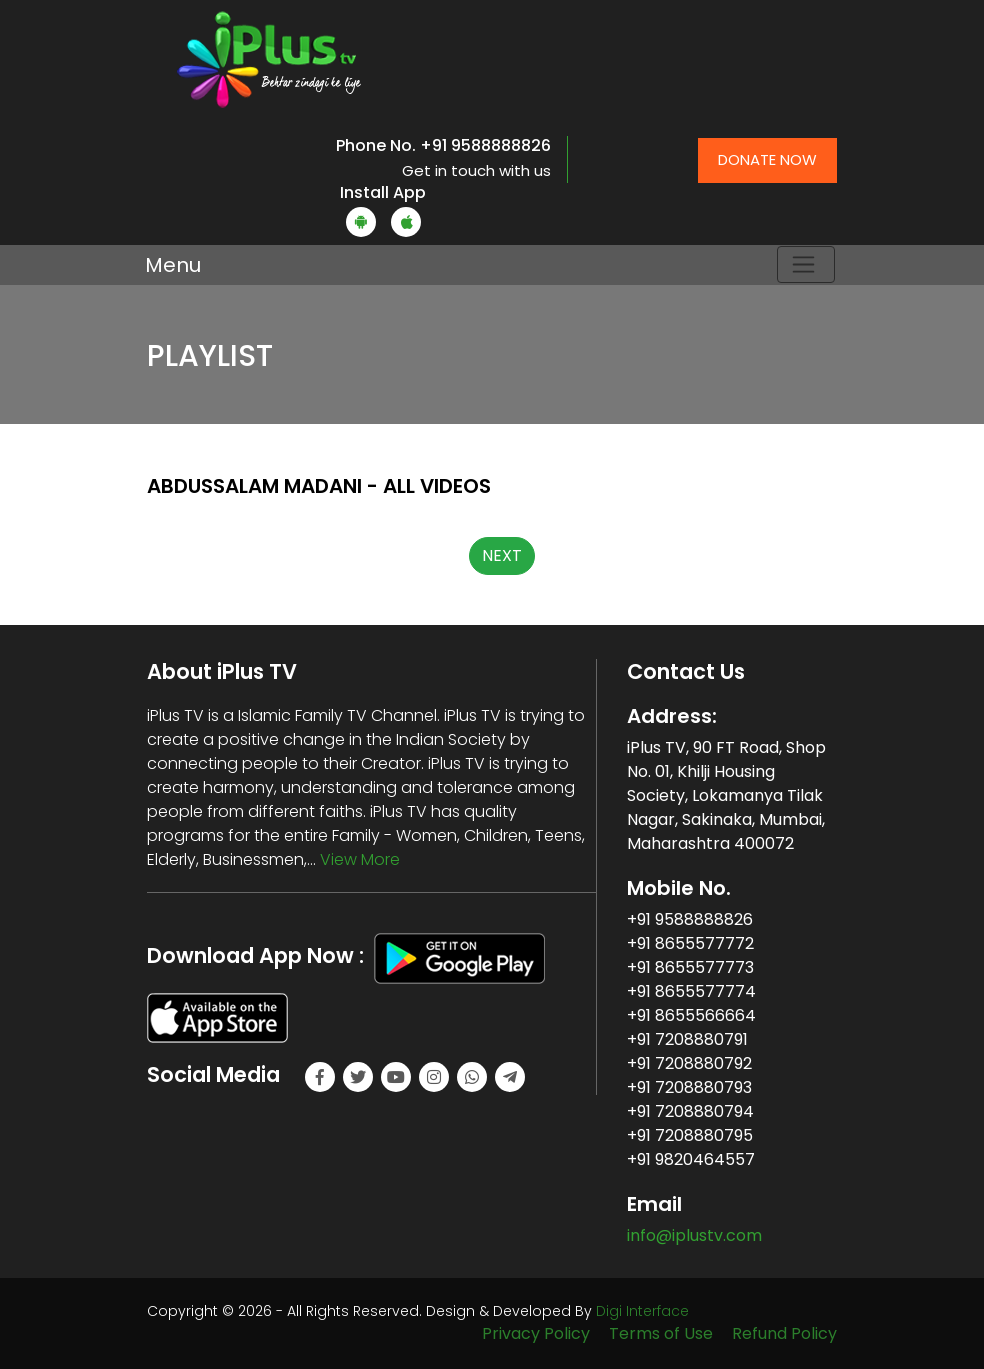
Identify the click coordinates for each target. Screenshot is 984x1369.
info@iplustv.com (694, 1235)
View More (360, 859)
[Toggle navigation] (806, 264)
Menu (173, 265)
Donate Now (767, 159)
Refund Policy (784, 1333)
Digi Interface (642, 1311)
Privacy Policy (536, 1333)
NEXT (502, 555)
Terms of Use (661, 1333)
